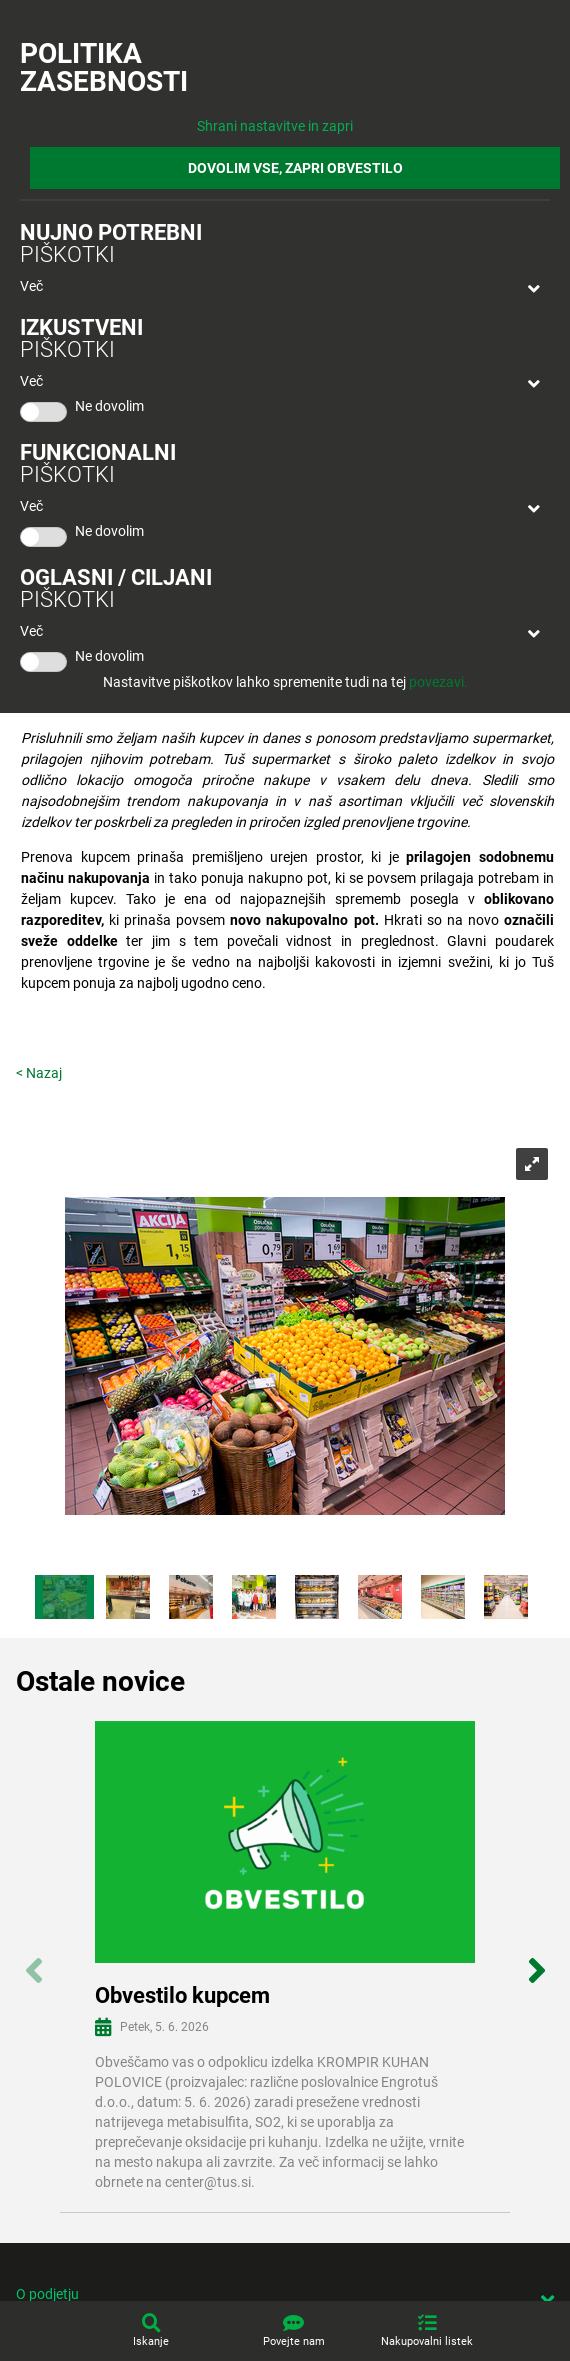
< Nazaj (39, 1073)
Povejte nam (294, 2341)
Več (31, 286)
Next (536, 1959)
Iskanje (151, 2341)
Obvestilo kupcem (182, 1995)
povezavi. (438, 682)
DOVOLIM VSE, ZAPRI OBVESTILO (295, 168)
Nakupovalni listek (427, 2341)
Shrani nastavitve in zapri (275, 126)
